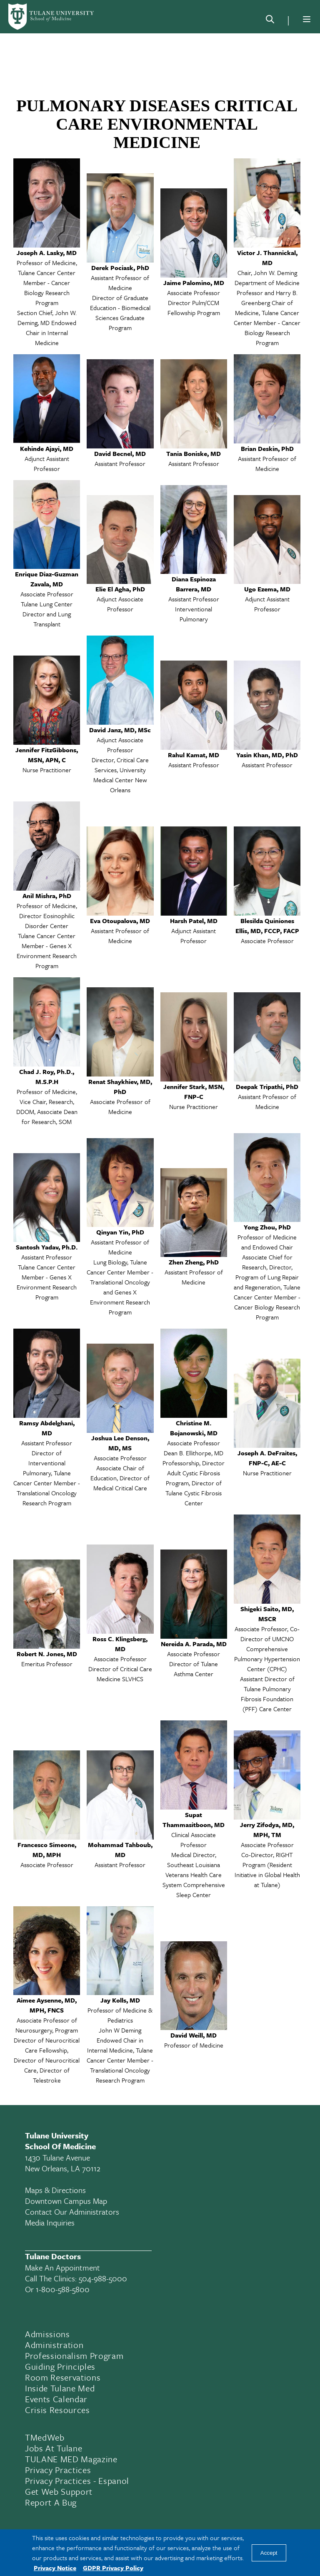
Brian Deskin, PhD (267, 448)
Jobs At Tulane (53, 2448)
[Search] (270, 21)
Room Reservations (62, 2377)
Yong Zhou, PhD (267, 1227)
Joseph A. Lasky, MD (47, 252)
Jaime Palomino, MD (193, 282)
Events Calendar (56, 2399)
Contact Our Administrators (72, 2211)
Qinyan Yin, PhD (120, 1232)
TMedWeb (45, 2437)
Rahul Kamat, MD (193, 754)
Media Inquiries (50, 2222)
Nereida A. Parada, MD (194, 1643)
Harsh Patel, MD (194, 920)
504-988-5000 (103, 2278)
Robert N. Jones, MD (47, 1653)
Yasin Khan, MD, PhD (267, 754)
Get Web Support (58, 2491)
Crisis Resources (57, 2409)
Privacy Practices (58, 2469)
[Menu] (307, 19)
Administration (54, 2344)
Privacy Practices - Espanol (77, 2480)
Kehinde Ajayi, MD (46, 448)
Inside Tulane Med (60, 2388)
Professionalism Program (74, 2355)
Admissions (47, 2334)
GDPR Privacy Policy (113, 2567)
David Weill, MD (193, 2035)
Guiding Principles (60, 2366)
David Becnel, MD (120, 453)
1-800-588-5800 (63, 2289)
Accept (269, 2553)
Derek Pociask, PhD (120, 267)
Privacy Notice (55, 2567)
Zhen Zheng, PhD (194, 1262)
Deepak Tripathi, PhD (267, 1086)
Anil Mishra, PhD (46, 895)
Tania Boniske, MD (193, 453)
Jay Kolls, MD (120, 2000)
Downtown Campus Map (66, 2200)
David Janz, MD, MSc (120, 729)
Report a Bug (51, 2502)
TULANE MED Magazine (71, 2459)
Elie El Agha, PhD (120, 588)
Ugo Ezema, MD (267, 588)
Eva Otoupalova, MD (120, 920)
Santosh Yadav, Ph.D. (47, 1247)
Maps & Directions (55, 2189)
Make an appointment (62, 2267)
